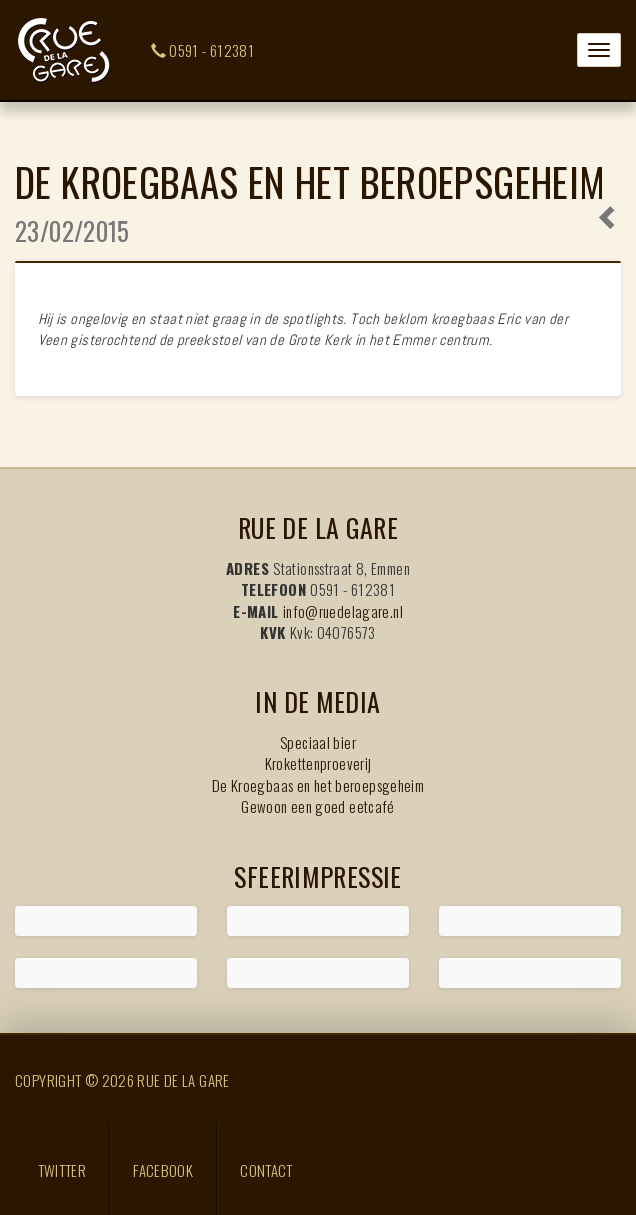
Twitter (62, 1170)
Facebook (163, 1170)
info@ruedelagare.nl (343, 611)
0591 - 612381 (203, 50)
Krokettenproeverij (318, 763)
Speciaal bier (318, 742)
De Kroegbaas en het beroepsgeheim (318, 785)
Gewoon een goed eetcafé (318, 806)
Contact (266, 1170)
